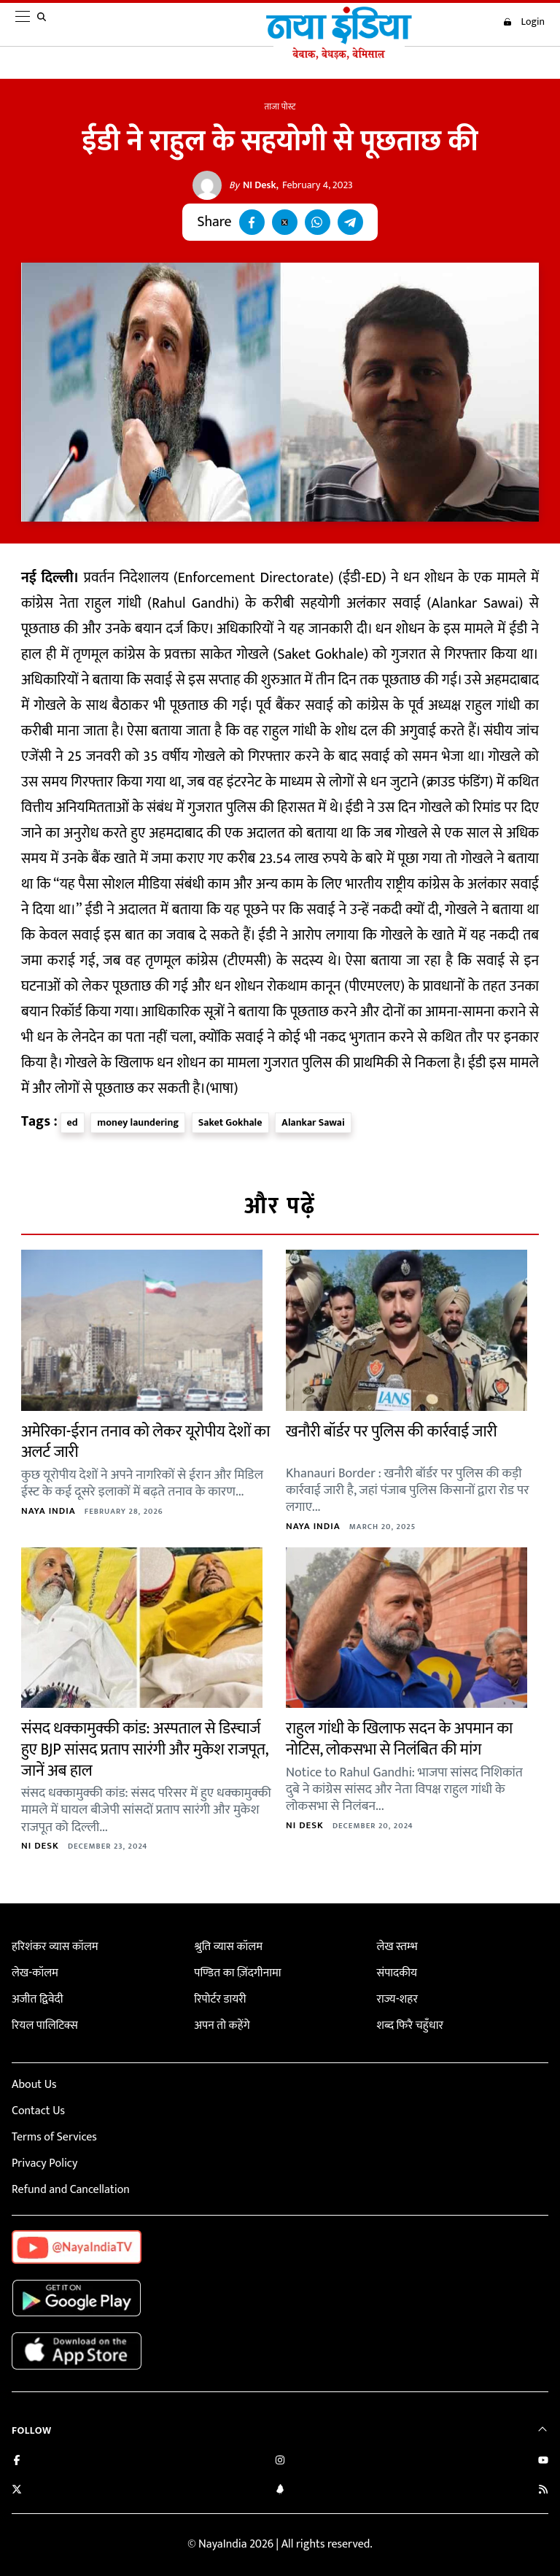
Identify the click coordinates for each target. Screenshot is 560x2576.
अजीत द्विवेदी (37, 1999)
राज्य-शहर (396, 1999)
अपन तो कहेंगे (221, 2025)
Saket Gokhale (230, 1122)
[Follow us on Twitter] (17, 2491)
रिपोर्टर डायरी (220, 1999)
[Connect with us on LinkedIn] (280, 2491)
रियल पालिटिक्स (45, 2025)
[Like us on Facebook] (17, 2462)
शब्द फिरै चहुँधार (409, 2025)
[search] (44, 24)
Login (524, 21)
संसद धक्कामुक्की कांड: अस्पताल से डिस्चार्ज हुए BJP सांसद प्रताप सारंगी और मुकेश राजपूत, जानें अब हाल (144, 1749)
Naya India (48, 1511)
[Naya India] (339, 56)
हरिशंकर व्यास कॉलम (55, 1947)
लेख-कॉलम (35, 1973)
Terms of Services (54, 2137)
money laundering (138, 1122)
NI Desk (252, 185)
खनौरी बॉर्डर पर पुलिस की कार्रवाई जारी (391, 1431)
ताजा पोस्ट (280, 106)
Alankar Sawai (313, 1122)
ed (72, 1122)
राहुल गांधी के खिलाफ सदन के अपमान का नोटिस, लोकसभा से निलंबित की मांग (399, 1739)
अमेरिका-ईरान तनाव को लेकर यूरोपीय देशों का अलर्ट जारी (145, 1442)
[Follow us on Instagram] (280, 2462)
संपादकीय (396, 1973)
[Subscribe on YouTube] (543, 2462)
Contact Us (38, 2111)
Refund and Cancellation (71, 2190)
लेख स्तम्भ (396, 1947)
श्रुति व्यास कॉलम (228, 1947)
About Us (34, 2085)
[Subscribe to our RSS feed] (543, 2491)
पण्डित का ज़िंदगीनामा (237, 1973)
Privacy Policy (44, 2163)
